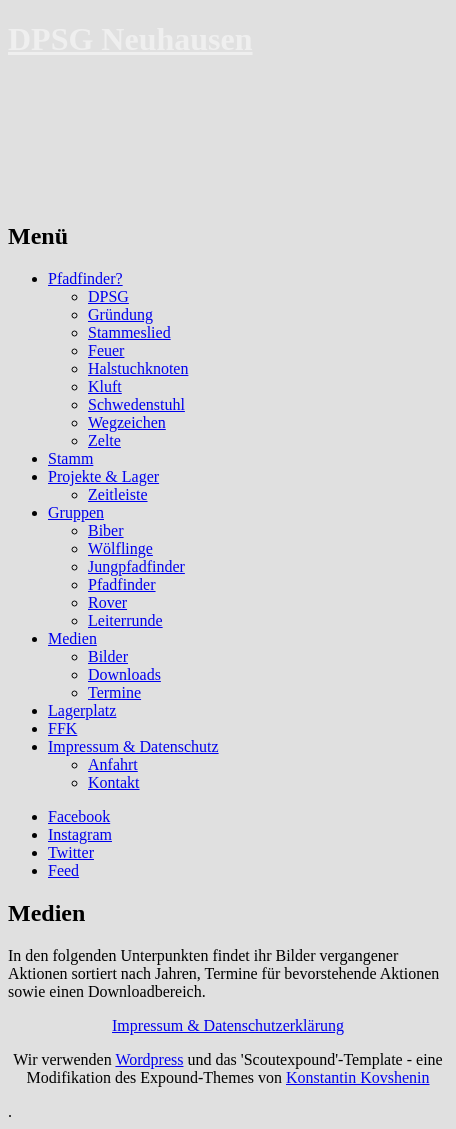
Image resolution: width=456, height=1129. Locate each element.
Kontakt (114, 782)
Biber (106, 530)
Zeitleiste (118, 494)
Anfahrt (113, 764)
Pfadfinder (122, 584)
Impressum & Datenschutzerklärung (228, 1025)
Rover (107, 602)
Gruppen (76, 512)
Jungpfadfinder (136, 566)
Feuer (106, 350)
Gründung (120, 314)
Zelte (104, 440)
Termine (114, 692)
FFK (62, 728)
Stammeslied (129, 332)
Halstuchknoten (138, 368)
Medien (72, 638)
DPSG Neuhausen (130, 39)
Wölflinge (120, 548)
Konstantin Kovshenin (358, 1077)
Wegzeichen (127, 422)
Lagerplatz (82, 710)
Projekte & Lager (103, 476)
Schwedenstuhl (136, 404)
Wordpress (149, 1059)
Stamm (70, 458)
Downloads (124, 674)
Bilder (108, 656)
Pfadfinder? (85, 278)
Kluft (105, 386)
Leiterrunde (125, 620)
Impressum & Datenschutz (133, 746)
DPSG (108, 296)
